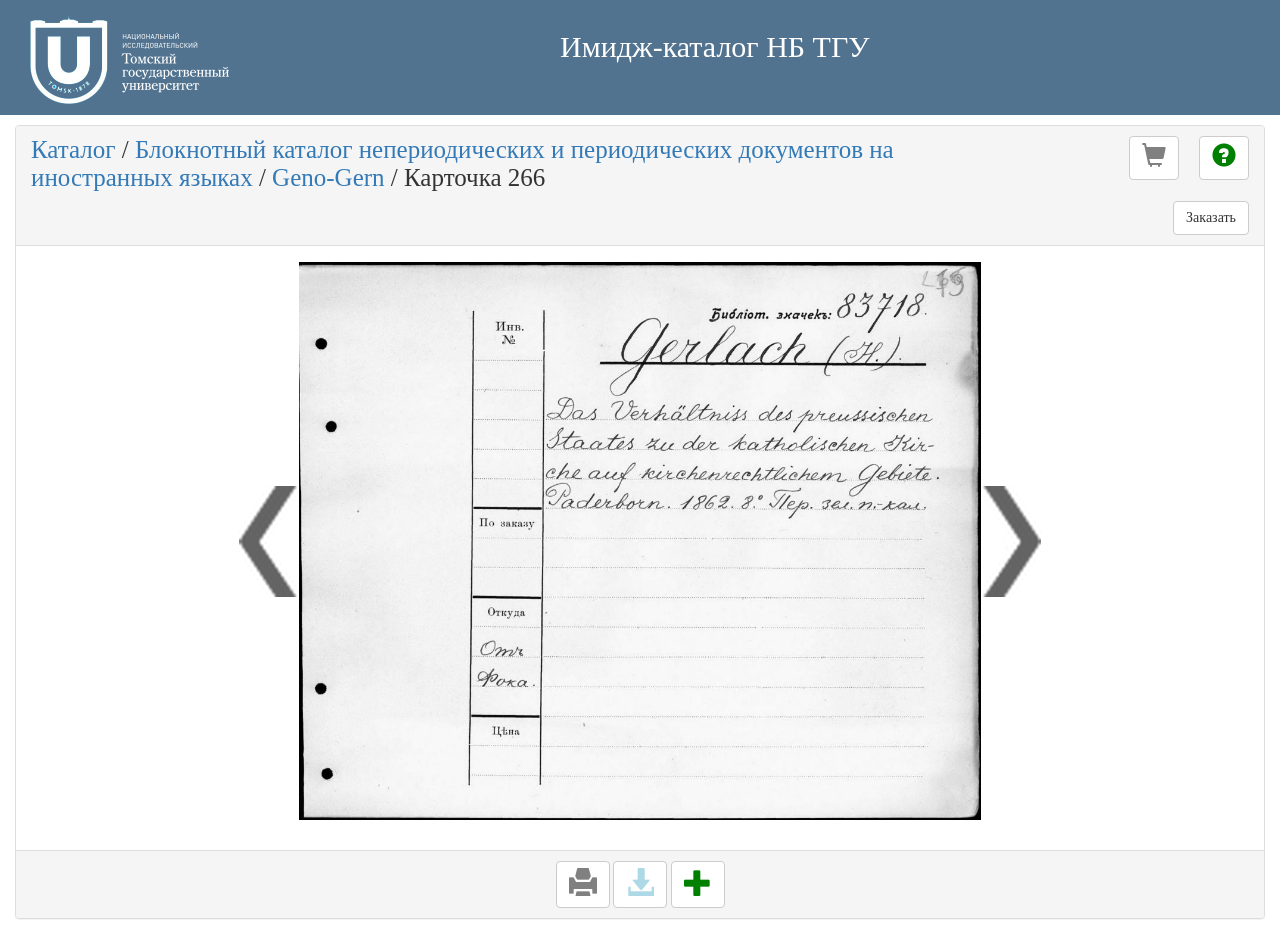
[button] (1154, 158)
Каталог (73, 149)
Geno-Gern (328, 177)
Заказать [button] (1211, 217)
